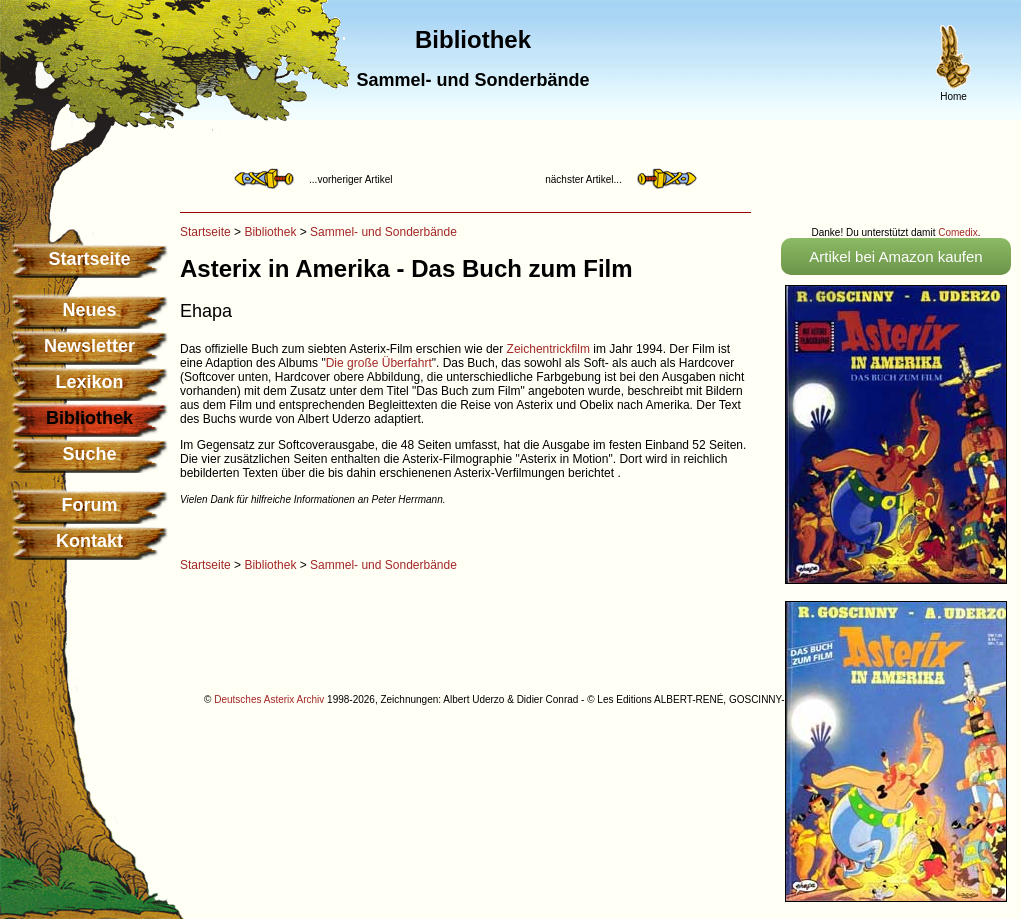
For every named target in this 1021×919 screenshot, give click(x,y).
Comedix (957, 232)
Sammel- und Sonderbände (383, 232)
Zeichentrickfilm (548, 349)
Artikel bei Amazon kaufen (895, 256)
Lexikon (89, 382)
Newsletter (89, 346)
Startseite (89, 259)
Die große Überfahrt (379, 363)
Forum (90, 505)
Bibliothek (270, 232)
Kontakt (89, 541)
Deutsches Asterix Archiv (269, 699)
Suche (89, 454)
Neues (89, 310)
